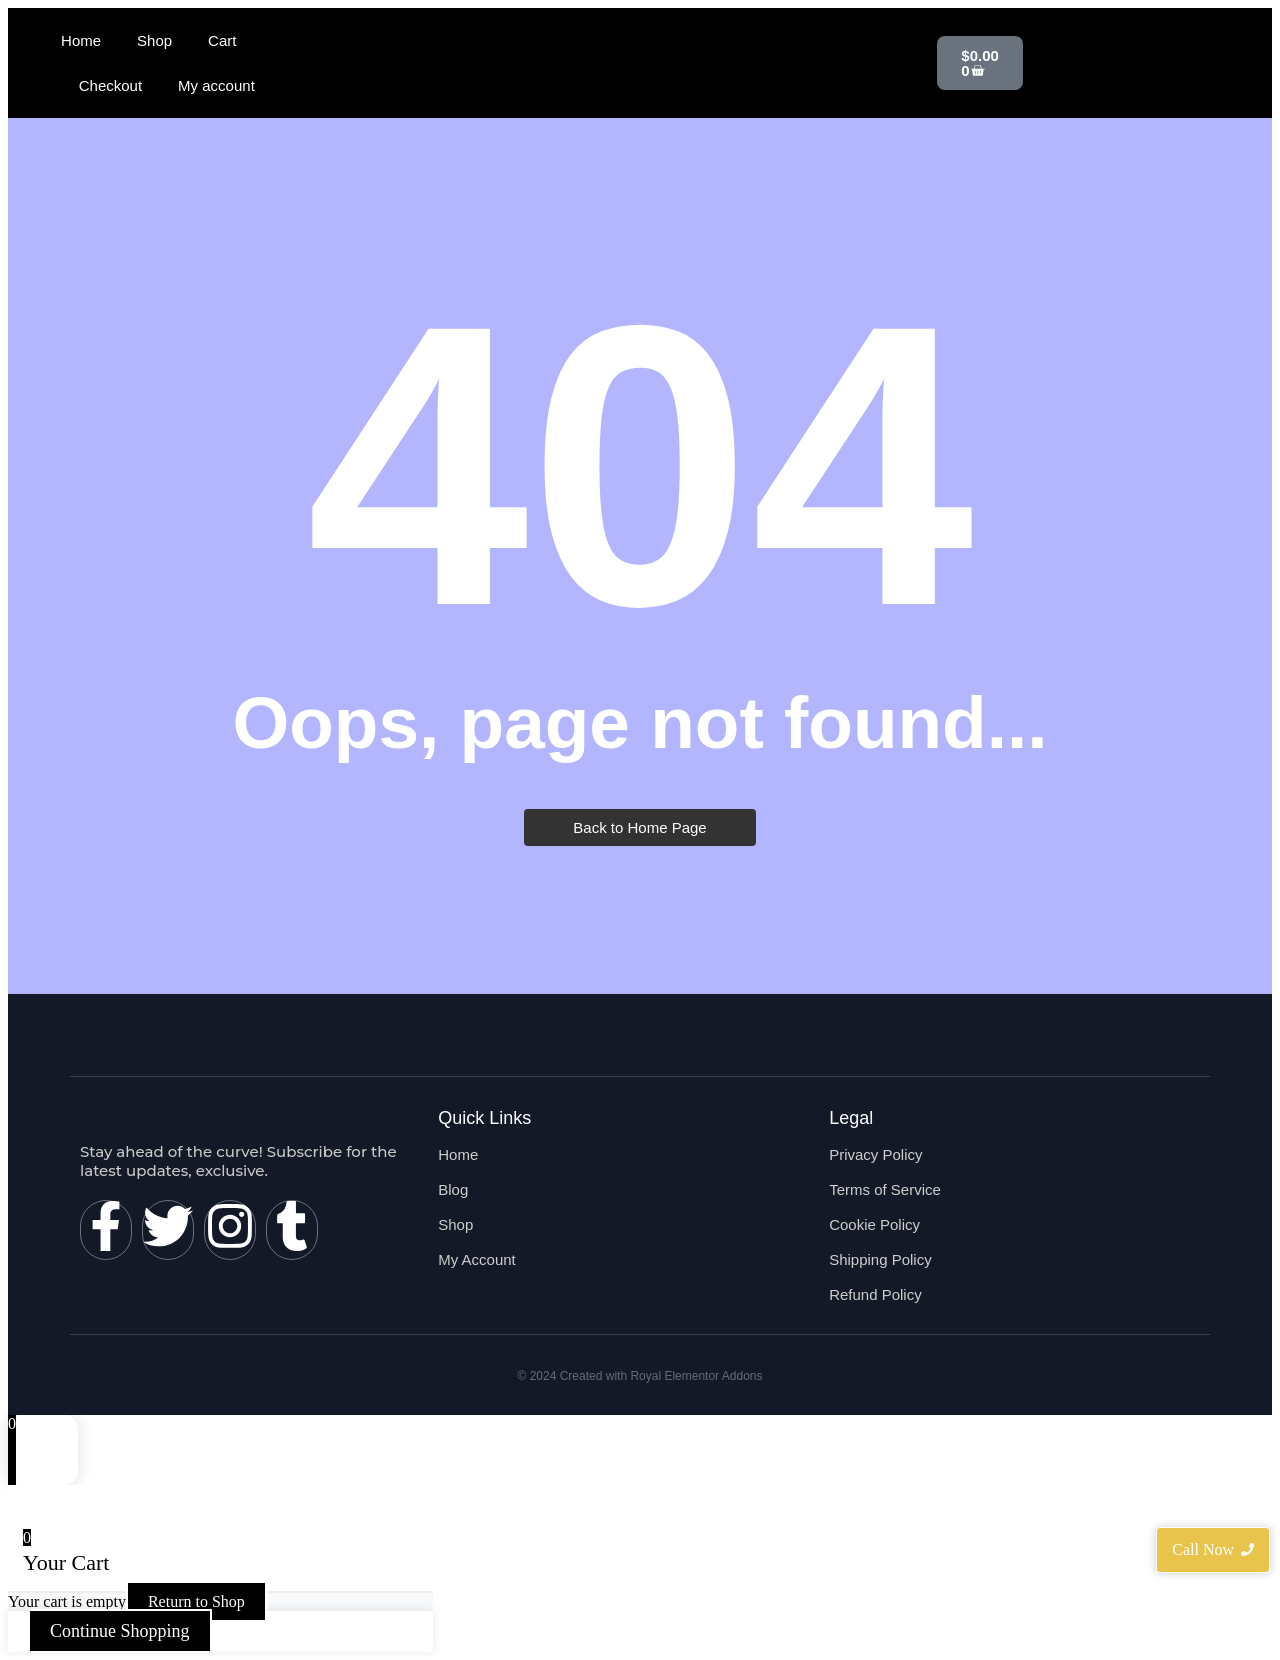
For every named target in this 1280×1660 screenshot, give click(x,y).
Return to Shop (196, 1601)
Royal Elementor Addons (696, 1376)
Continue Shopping (120, 1631)
